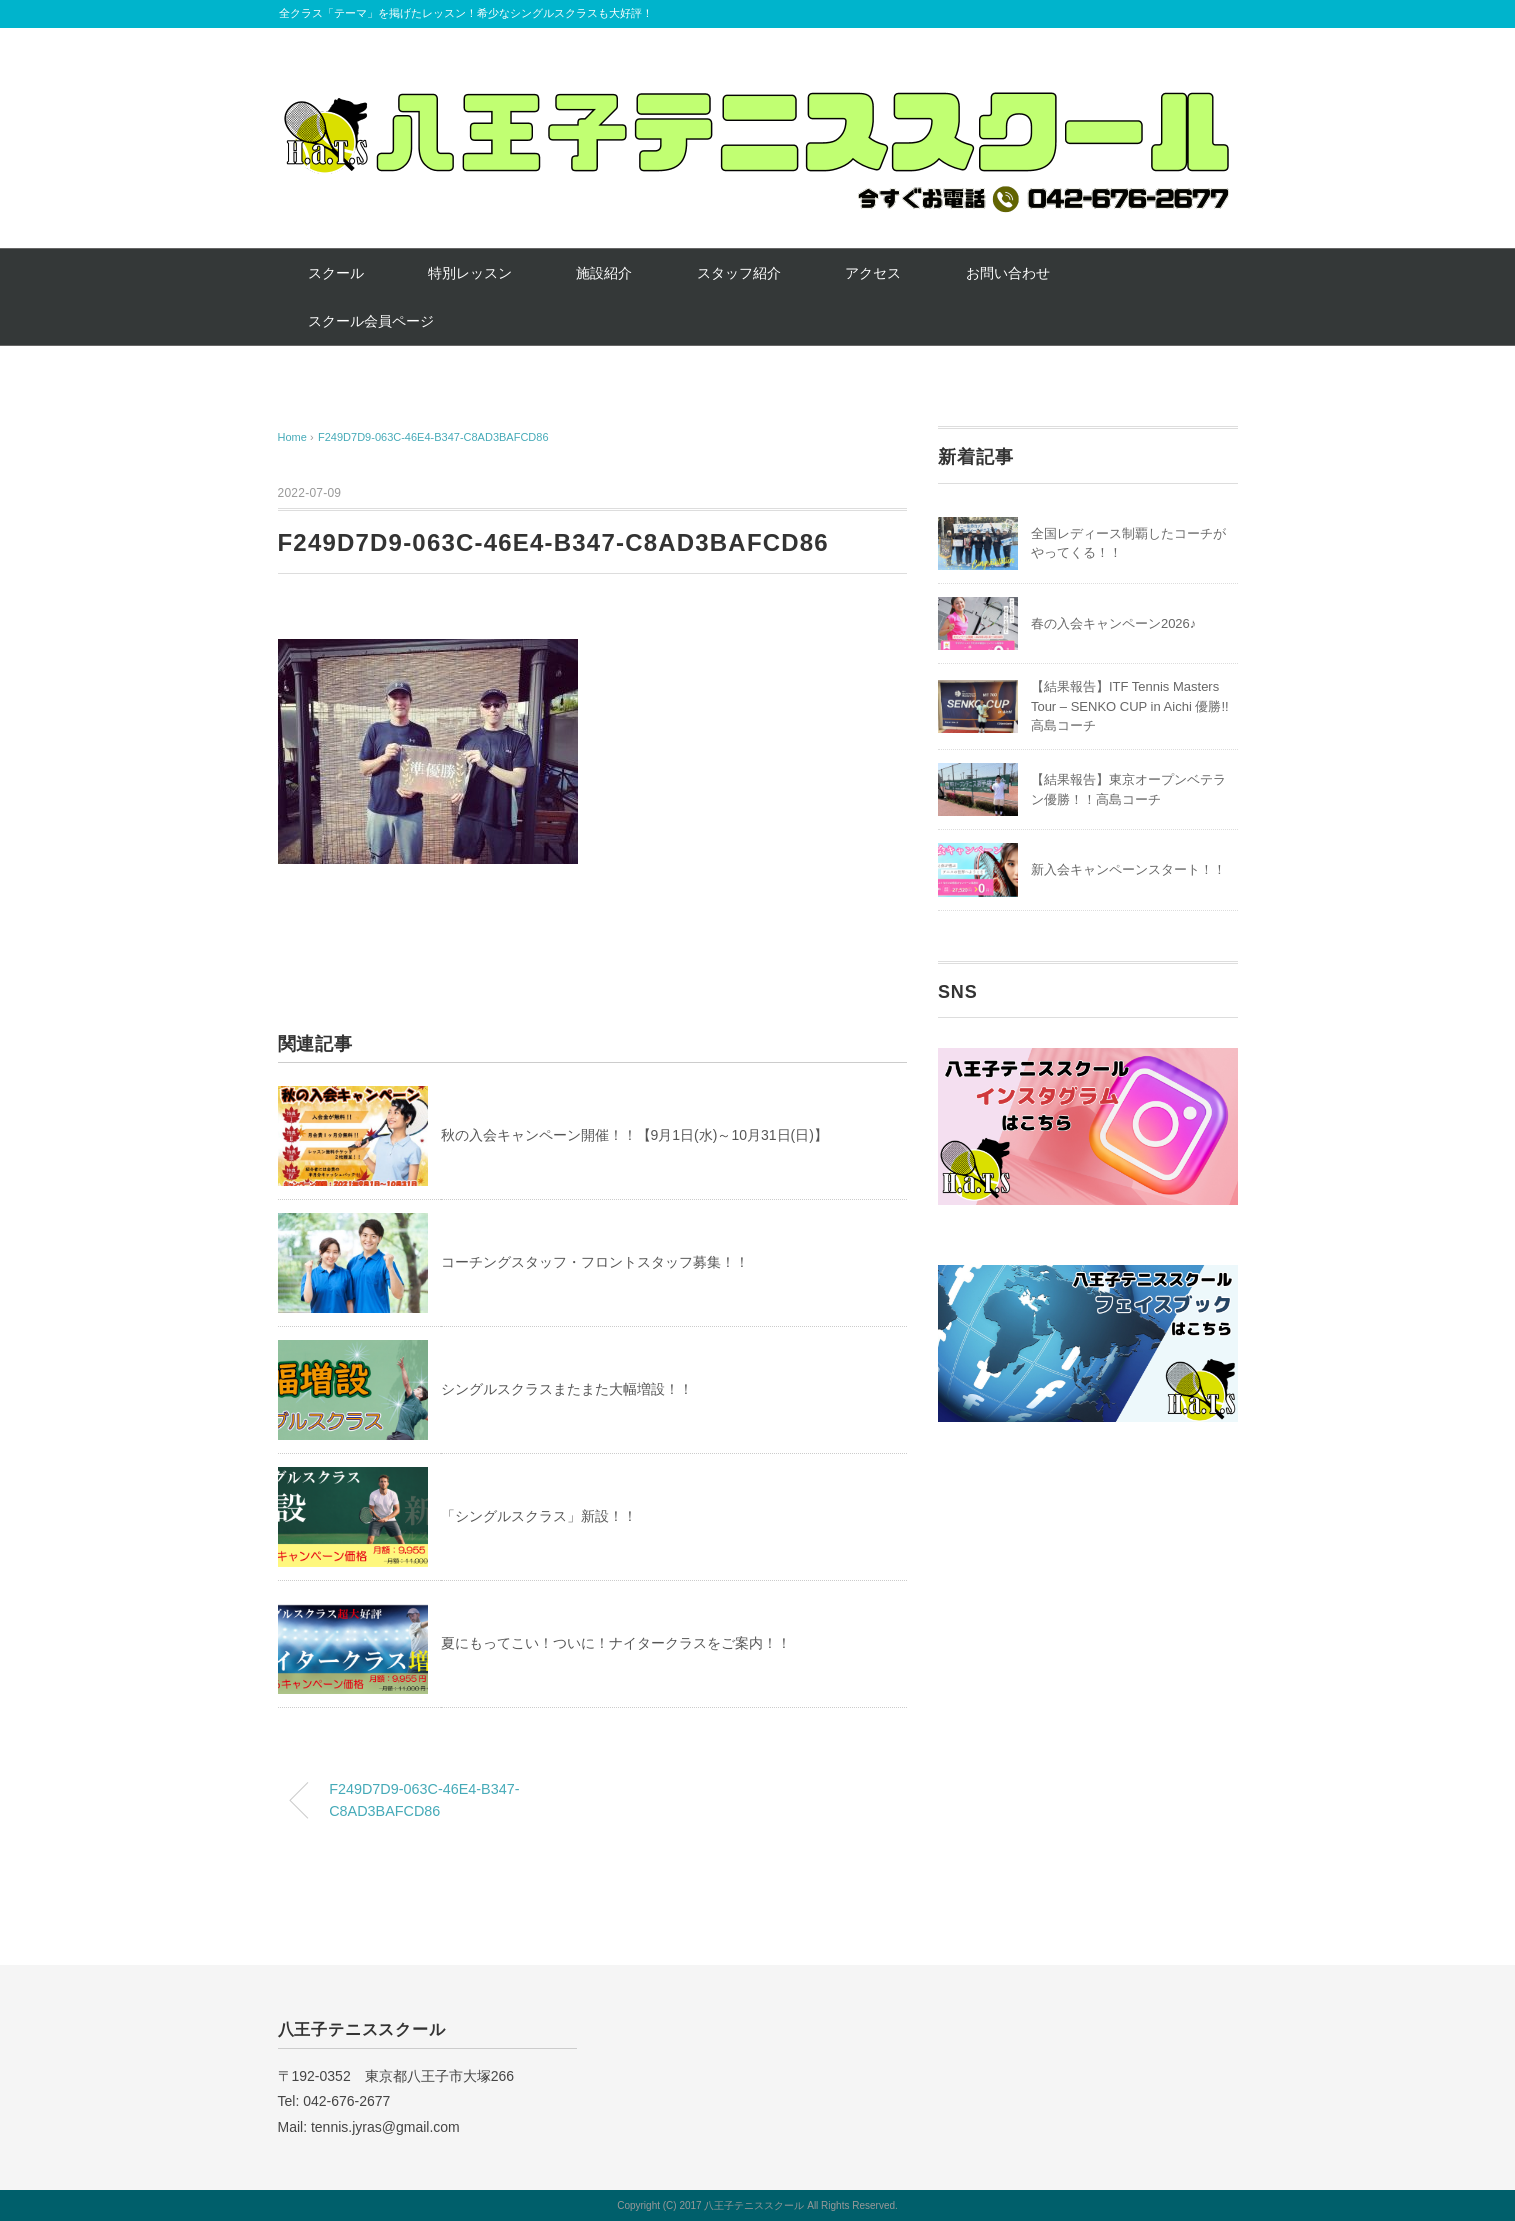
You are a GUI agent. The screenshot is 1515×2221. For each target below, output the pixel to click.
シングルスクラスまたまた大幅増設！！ (567, 1389)
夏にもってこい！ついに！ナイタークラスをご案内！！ (616, 1643)
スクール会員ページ (371, 321)
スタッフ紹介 (739, 273)
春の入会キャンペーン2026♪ (1113, 623)
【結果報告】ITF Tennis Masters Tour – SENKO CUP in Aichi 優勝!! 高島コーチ (1130, 706)
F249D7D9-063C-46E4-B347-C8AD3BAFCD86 (433, 437)
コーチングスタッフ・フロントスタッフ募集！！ (595, 1262)
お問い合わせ (1008, 273)
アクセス (873, 273)
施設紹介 (604, 273)
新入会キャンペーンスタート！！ (1128, 869)
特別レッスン (470, 273)
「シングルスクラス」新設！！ (539, 1516)
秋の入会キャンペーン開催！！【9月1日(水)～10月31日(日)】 (634, 1135)
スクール (336, 273)
